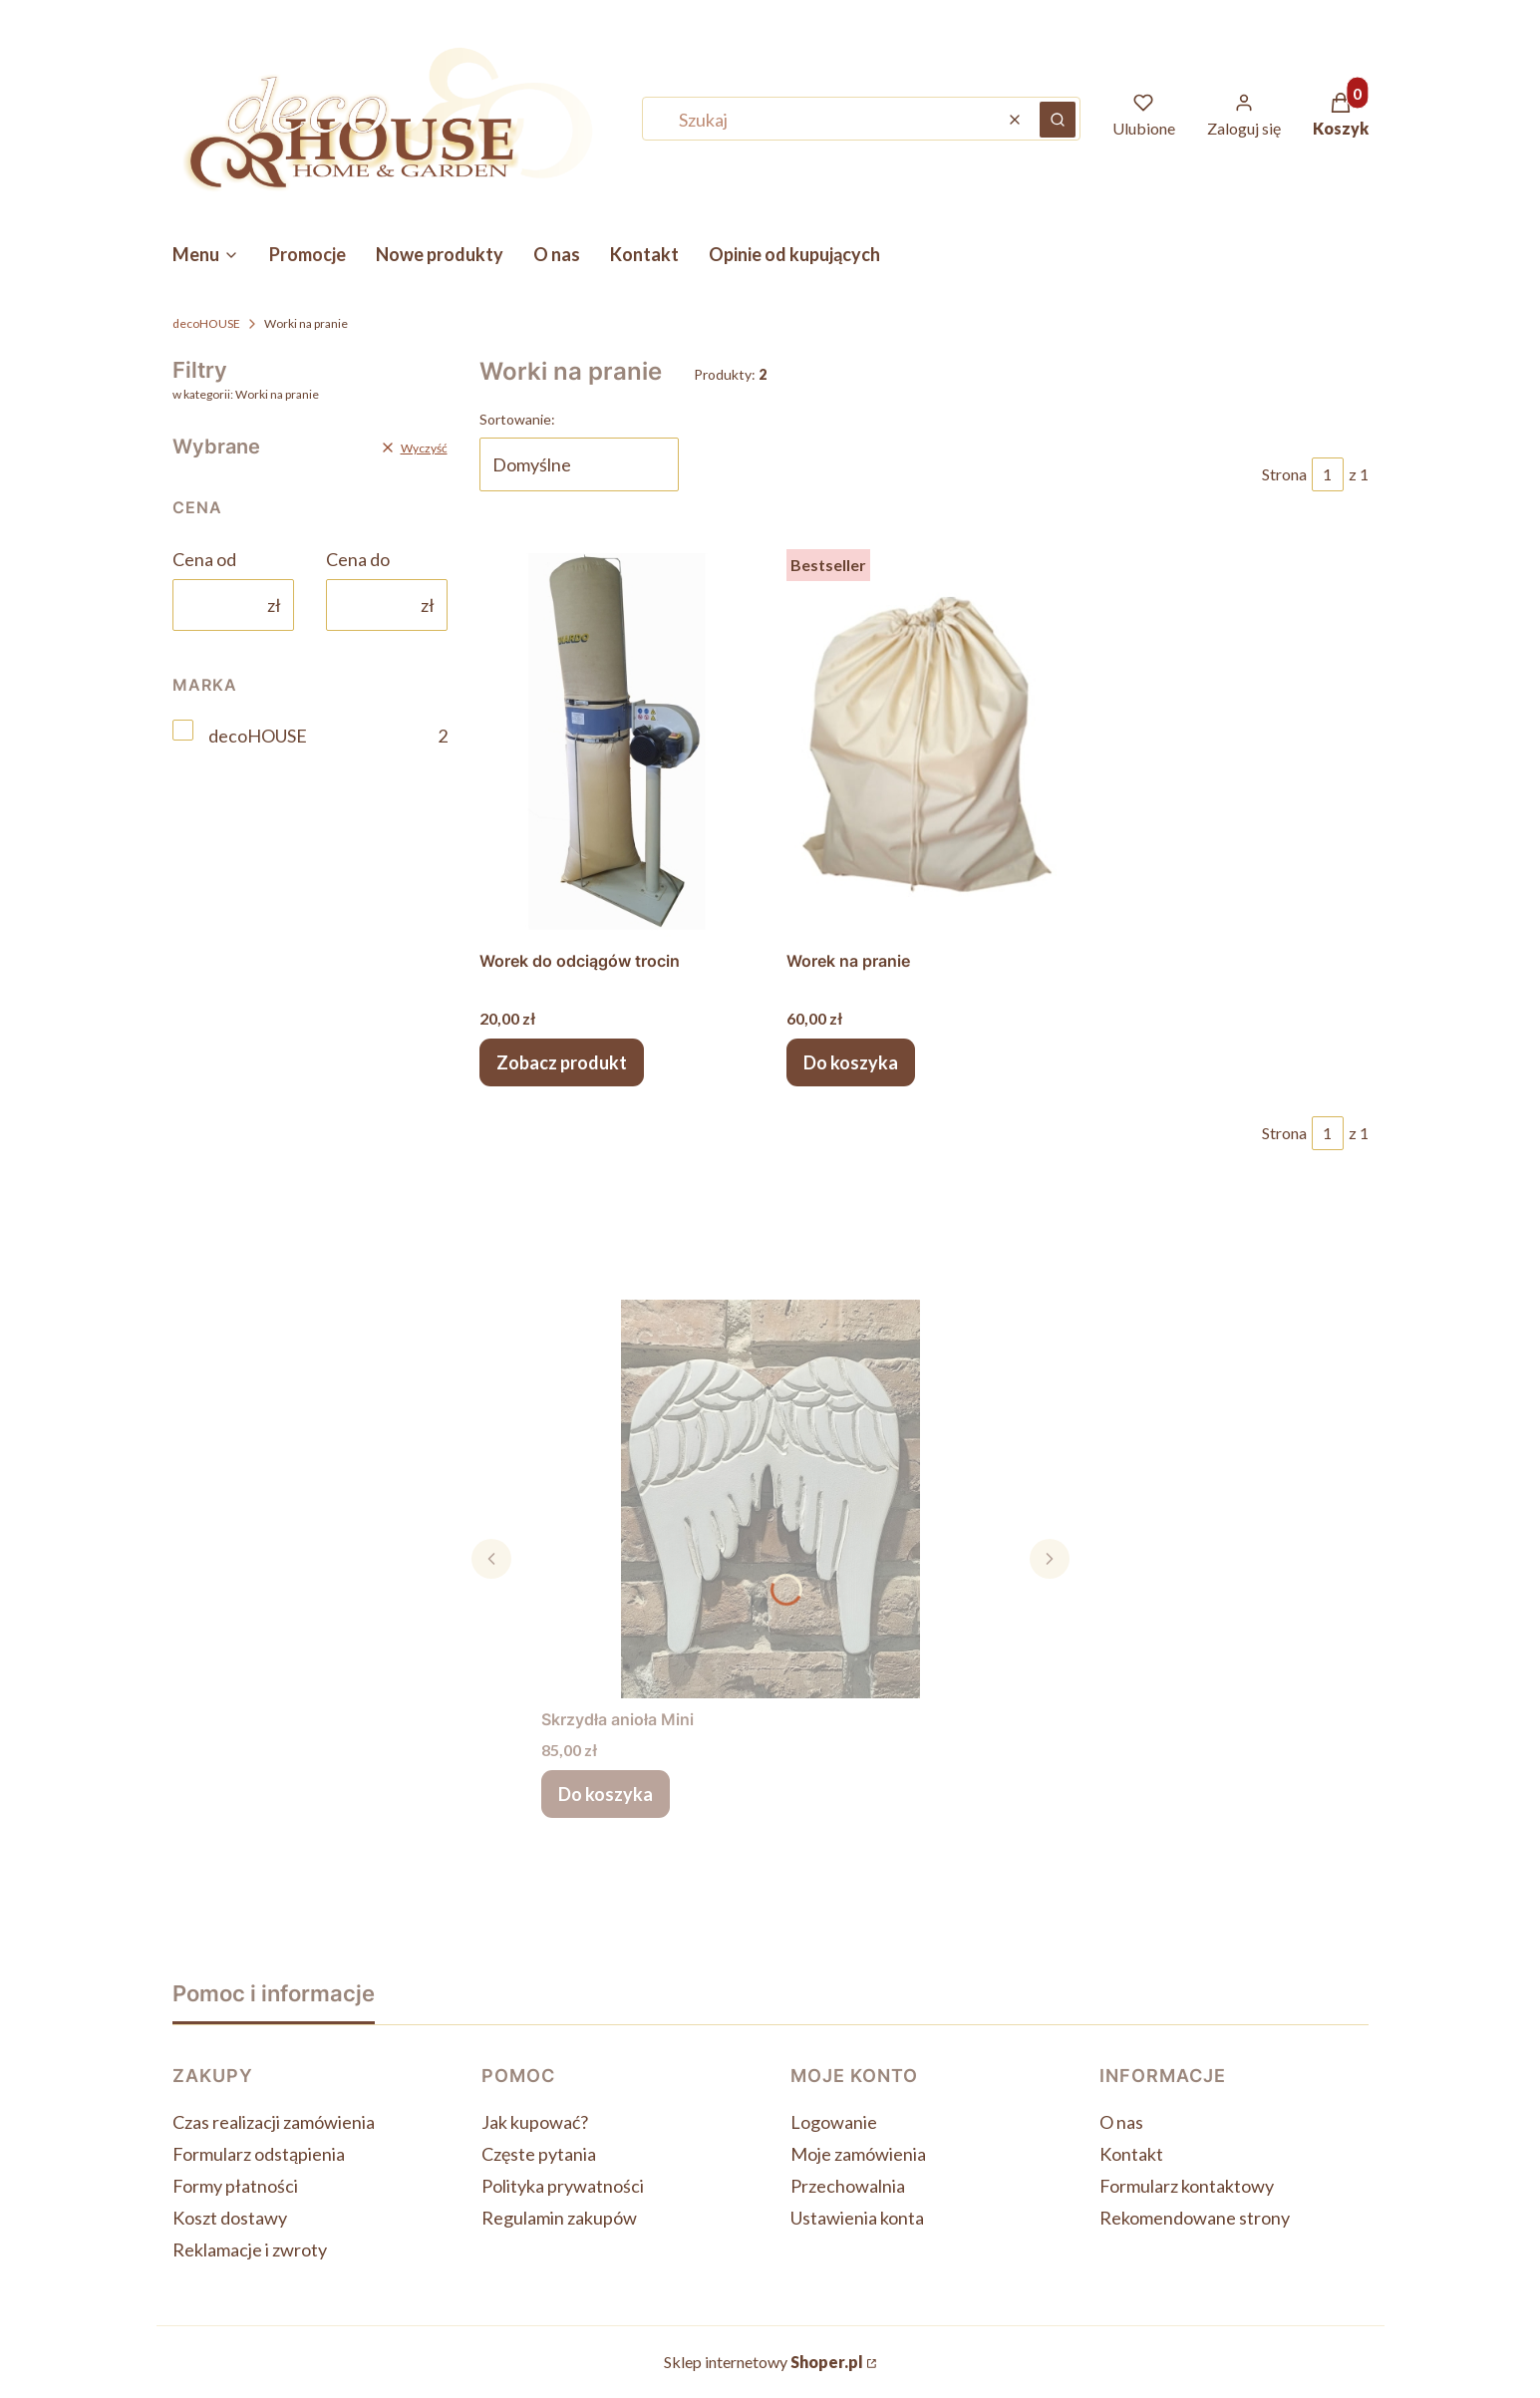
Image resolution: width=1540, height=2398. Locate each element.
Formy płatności (235, 2186)
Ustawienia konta (857, 2218)
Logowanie (833, 2122)
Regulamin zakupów (559, 2218)
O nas (1121, 2122)
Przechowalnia (847, 2186)
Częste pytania (538, 2154)
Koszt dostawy (229, 2218)
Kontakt (1131, 2154)
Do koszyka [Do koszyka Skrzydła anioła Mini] (605, 1794)
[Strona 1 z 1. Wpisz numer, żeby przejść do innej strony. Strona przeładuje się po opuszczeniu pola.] (1328, 474)
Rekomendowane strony (1194, 2218)
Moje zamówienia (858, 2154)
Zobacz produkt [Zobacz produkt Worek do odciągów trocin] (561, 1062)
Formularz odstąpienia (258, 2154)
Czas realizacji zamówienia (273, 2122)
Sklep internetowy (763, 2361)
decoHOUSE (206, 323)
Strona (1284, 473)
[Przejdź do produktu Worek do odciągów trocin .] (617, 740)
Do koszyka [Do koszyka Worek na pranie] (850, 1062)
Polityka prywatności (562, 2186)
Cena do (358, 559)
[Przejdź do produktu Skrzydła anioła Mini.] (770, 1499)
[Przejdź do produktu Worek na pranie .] (924, 740)
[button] (1058, 120)
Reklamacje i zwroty (249, 2249)
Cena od (204, 559)
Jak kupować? (534, 2122)
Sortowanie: (517, 419)
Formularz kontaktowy (1186, 2186)
